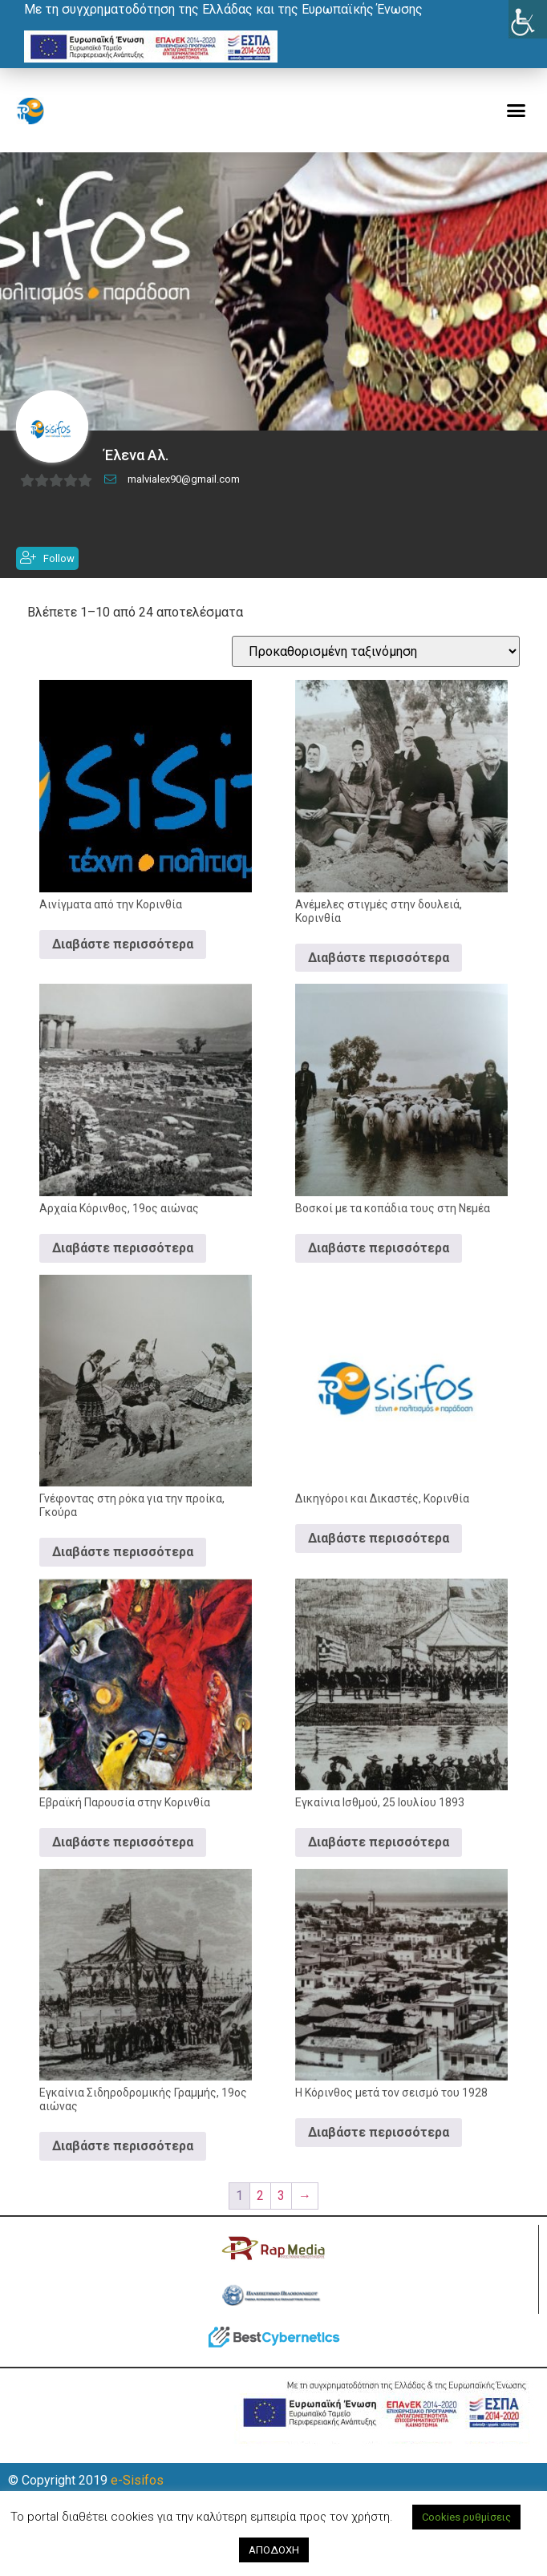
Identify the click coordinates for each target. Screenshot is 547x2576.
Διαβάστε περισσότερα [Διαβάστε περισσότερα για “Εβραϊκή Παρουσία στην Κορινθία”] (122, 1861)
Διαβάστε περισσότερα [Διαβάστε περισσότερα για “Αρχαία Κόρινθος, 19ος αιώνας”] (122, 1267)
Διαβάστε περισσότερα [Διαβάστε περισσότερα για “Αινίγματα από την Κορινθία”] (122, 963)
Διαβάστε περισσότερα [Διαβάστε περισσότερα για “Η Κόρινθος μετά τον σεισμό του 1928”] (378, 2151)
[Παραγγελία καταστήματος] (376, 670)
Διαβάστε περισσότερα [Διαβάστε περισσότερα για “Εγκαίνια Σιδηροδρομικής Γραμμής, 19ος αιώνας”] (122, 2165)
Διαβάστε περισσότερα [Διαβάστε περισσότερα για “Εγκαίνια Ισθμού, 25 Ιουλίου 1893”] (378, 1861)
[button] (516, 110)
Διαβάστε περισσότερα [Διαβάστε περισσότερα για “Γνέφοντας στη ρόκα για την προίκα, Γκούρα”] (122, 1571)
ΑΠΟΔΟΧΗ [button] (274, 2550)
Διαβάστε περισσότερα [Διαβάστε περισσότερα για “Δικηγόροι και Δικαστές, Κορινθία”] (378, 1557)
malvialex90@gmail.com (184, 497)
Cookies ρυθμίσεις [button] (466, 2517)
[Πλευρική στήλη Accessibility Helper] (528, 19)
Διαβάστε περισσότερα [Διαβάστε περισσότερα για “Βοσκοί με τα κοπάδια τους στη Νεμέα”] (378, 1267)
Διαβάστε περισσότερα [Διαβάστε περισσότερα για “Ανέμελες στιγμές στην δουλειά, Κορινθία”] (378, 977)
